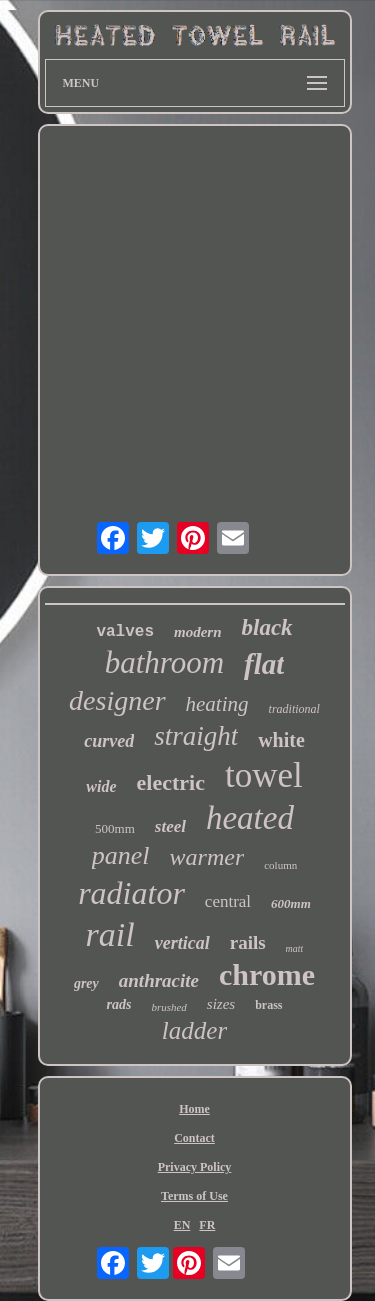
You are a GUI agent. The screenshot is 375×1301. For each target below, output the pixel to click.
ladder (194, 1030)
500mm (115, 828)
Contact (194, 1138)
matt (295, 948)
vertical (182, 943)
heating (217, 704)
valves (125, 632)
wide (101, 786)
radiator (131, 893)
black (267, 627)
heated (250, 818)
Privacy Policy (195, 1167)
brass (268, 1005)
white (281, 740)
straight (196, 736)
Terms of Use (194, 1196)
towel (264, 775)
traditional (294, 709)
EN (182, 1225)
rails (248, 942)
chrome (267, 974)
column (280, 865)
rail (110, 934)
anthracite (159, 980)
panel (121, 855)
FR (207, 1225)
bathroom (164, 662)
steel (170, 826)
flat (264, 664)
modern (198, 632)
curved (109, 741)
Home (194, 1109)
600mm (291, 903)
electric (171, 782)
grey (86, 983)
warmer (207, 857)
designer (117, 700)
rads (118, 1004)
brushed (168, 1007)
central (228, 901)
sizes (221, 1004)
